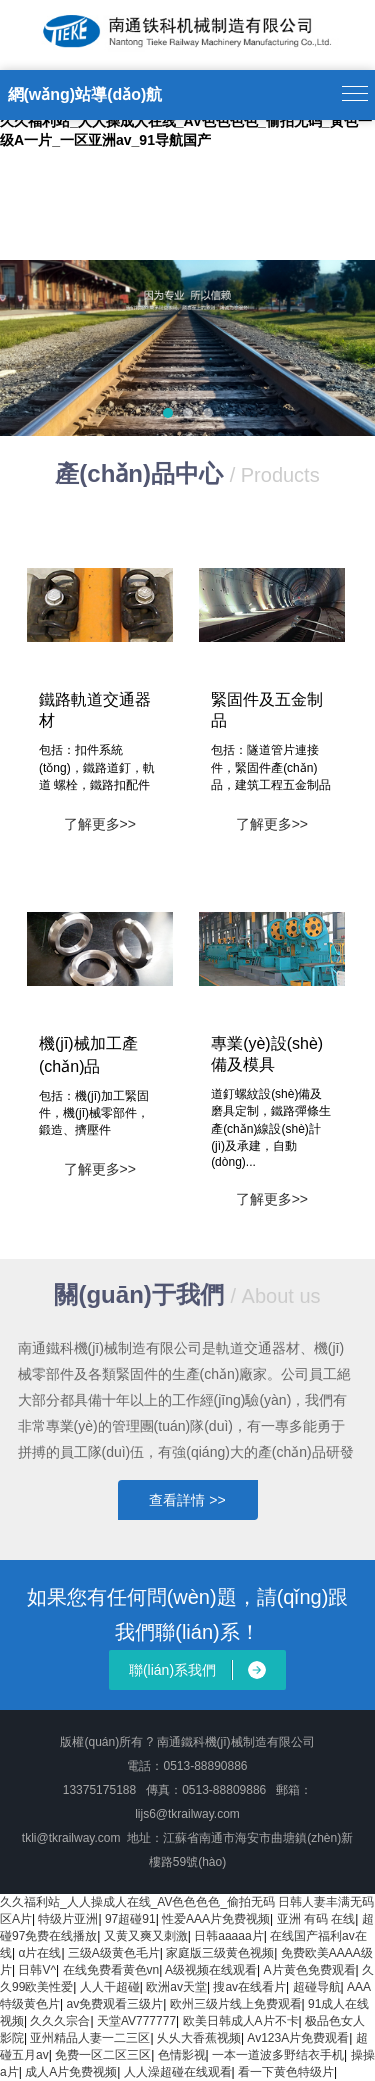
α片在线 (39, 1953)
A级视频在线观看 (211, 1970)
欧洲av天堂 (176, 1987)
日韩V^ (37, 1970)
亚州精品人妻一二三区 (90, 2038)
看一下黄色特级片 (286, 2072)
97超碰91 (130, 1919)
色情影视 (182, 2055)
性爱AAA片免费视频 (216, 1919)
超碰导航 (317, 1987)
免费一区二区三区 (103, 2055)
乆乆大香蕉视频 (199, 2038)
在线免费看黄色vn (111, 1970)
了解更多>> (100, 824)
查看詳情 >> (187, 1500)
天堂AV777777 (136, 2021)
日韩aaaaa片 (228, 1936)
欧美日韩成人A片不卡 (241, 2021)
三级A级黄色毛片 (114, 1953)
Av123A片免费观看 (298, 2038)
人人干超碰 (110, 1987)
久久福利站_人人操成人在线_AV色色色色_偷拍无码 (137, 1902)
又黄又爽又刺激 (146, 1936)
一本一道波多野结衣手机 (278, 2055)
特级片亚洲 (68, 1919)
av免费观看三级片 (114, 2004)
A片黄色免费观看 (310, 1970)
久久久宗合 (60, 2021)
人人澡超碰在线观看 (178, 2072)
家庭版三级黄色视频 (220, 1953)
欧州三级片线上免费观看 (236, 2004)
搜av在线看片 (249, 1987)
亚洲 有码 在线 (316, 1919)
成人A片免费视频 (71, 2072)
